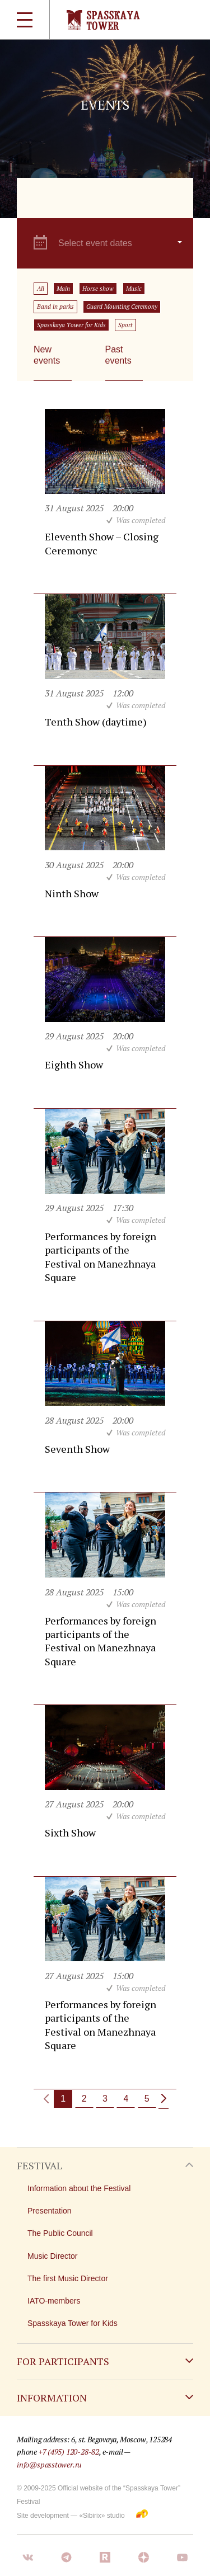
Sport (125, 325)
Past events (118, 355)
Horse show (98, 289)
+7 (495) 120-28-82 (69, 2451)
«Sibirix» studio (101, 2516)
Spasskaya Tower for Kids (71, 325)
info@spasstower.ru (49, 2464)
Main (63, 289)
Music (134, 289)
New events (47, 355)
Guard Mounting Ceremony (121, 306)
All (40, 289)
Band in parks (55, 306)
